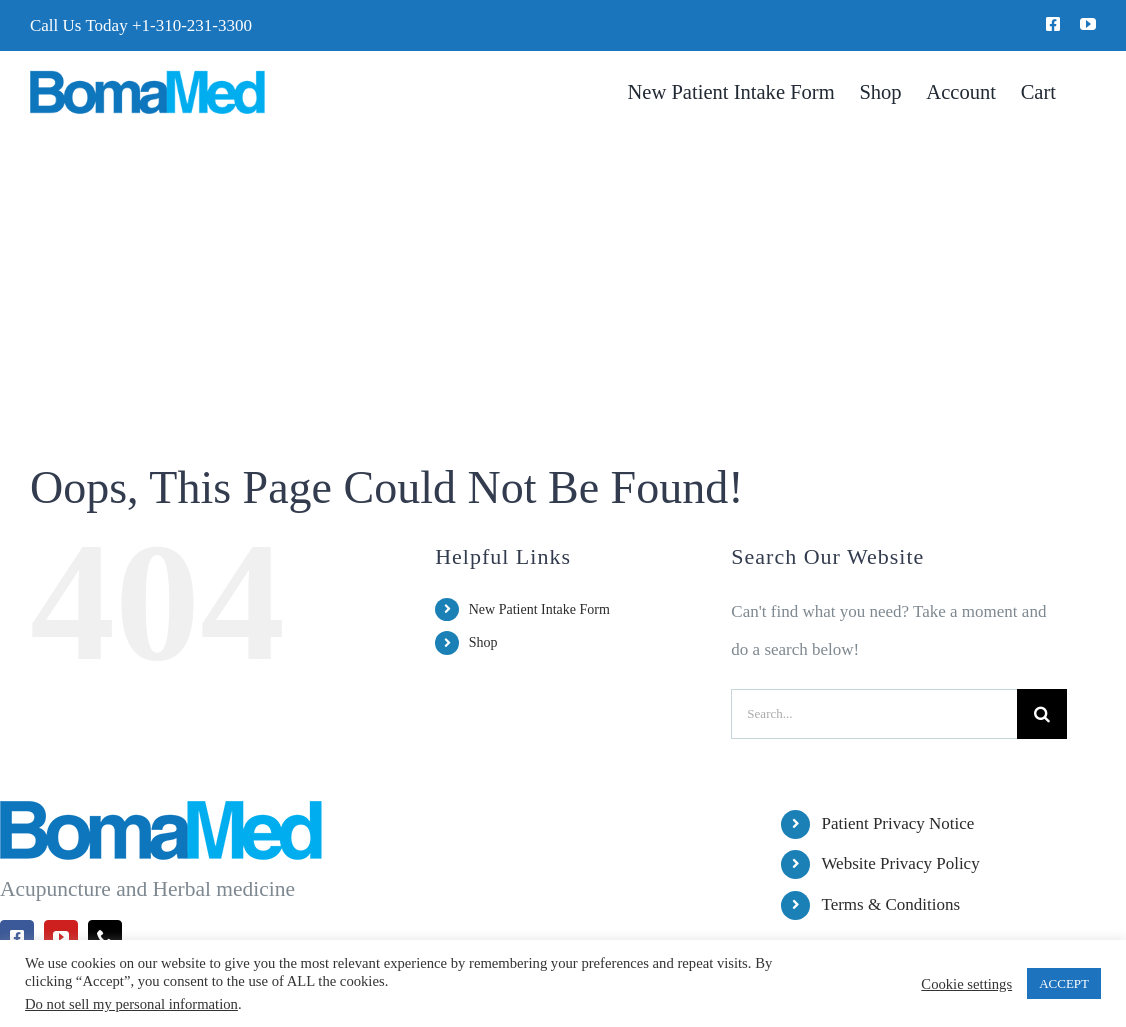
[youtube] (1088, 24)
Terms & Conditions (890, 904)
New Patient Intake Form (539, 609)
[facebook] (1053, 24)
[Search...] (873, 714)
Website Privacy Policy (900, 863)
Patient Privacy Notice (897, 823)
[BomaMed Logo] (147, 78)
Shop (483, 642)
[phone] (105, 937)
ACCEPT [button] (1064, 983)
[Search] (1042, 714)
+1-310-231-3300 (192, 25)
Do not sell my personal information (131, 1004)
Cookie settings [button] (966, 984)
